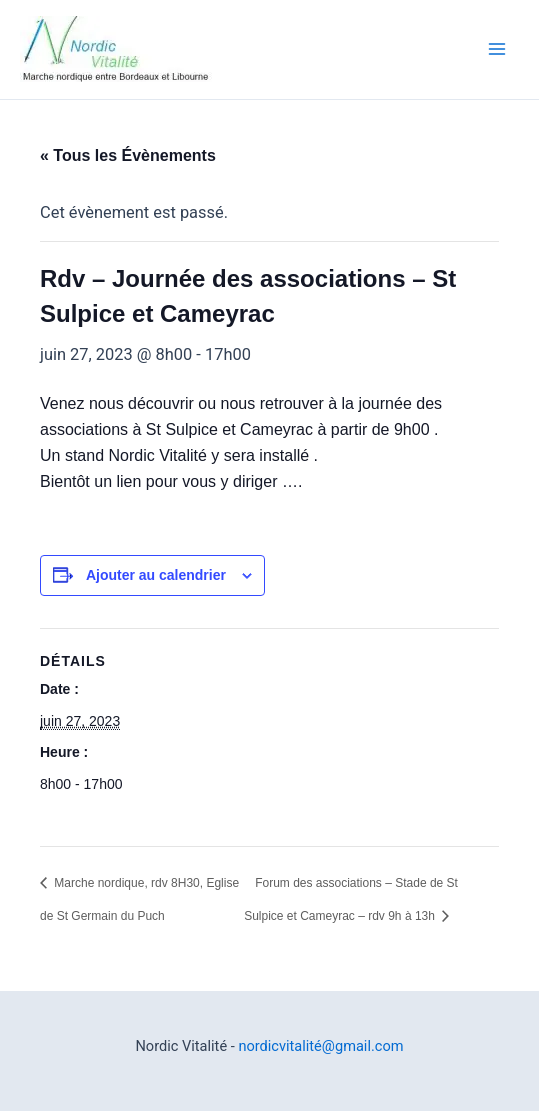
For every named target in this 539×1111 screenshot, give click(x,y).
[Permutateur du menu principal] (496, 49)
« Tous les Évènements (128, 155)
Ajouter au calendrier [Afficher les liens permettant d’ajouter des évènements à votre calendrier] (156, 575)
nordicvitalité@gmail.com (320, 1046)
